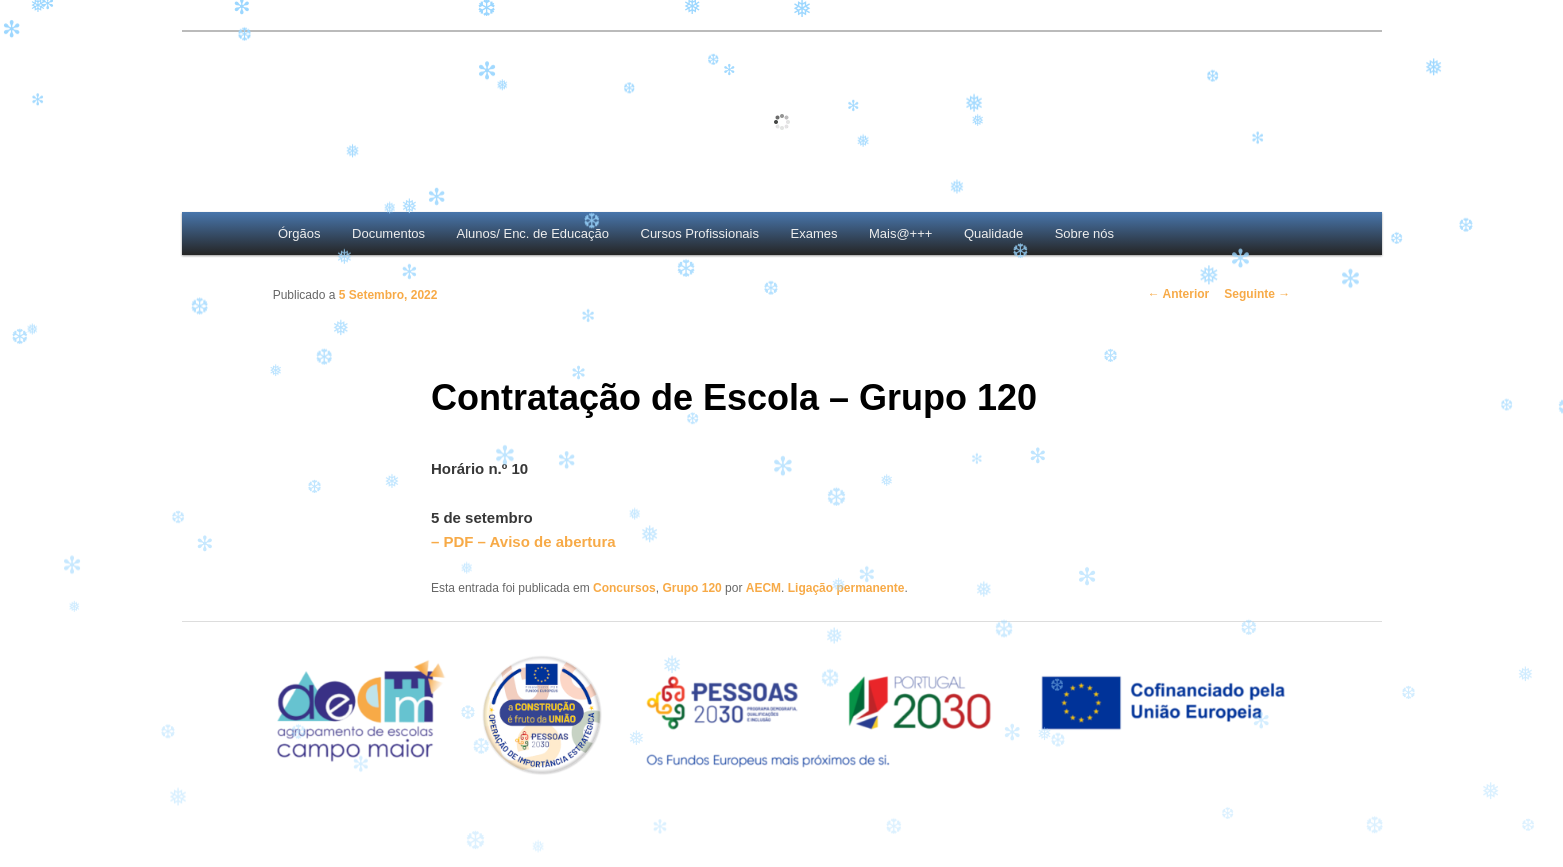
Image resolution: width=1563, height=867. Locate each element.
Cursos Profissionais (700, 233)
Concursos (624, 588)
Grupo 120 (691, 588)
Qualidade (993, 233)
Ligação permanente (846, 588)
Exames (814, 233)
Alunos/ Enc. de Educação (533, 233)
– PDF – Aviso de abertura (523, 541)
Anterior (1179, 294)
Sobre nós (1084, 233)
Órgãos (299, 233)
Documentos (388, 233)
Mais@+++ (900, 233)
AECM (763, 588)
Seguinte (1257, 294)
